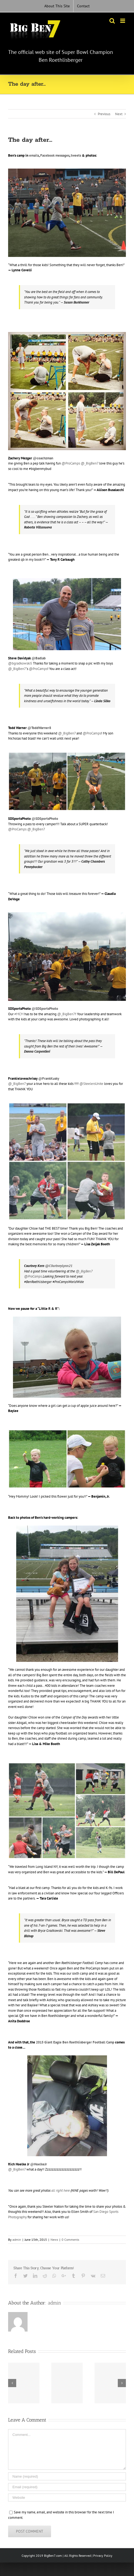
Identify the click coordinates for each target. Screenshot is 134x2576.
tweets (76, 155)
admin (16, 2240)
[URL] (67, 2497)
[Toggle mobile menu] (123, 21)
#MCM (19, 1014)
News (54, 2240)
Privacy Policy (102, 2556)
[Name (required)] (67, 2476)
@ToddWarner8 (39, 728)
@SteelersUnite (91, 1083)
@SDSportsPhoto (45, 1008)
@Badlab (39, 658)
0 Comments (70, 2240)
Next (118, 114)
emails (34, 155)
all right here (60, 2190)
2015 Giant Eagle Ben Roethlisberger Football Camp (75, 2042)
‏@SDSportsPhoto (45, 818)
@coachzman (43, 458)
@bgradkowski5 (20, 663)
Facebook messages (54, 155)
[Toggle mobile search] (112, 21)
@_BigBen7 (89, 463)
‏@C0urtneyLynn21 (58, 1265)
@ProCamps (71, 463)
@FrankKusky (48, 1078)
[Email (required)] (67, 2487)
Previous (104, 114)
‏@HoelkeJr (38, 2164)
